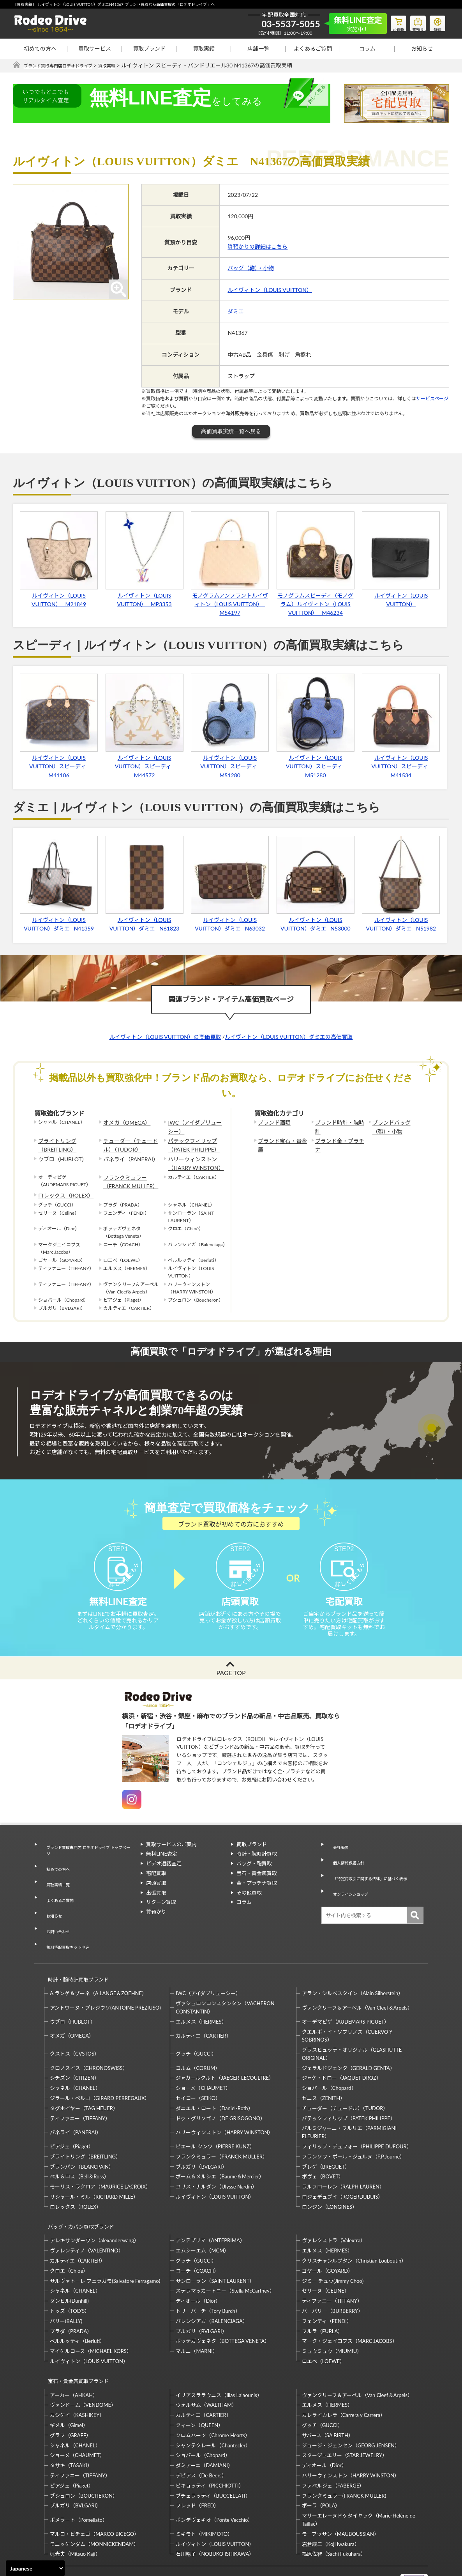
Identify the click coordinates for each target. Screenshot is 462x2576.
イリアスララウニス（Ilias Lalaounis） (219, 2350)
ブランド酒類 (272, 1122)
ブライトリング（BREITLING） (54, 1141)
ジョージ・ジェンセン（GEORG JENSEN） (351, 2400)
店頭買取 (156, 1897)
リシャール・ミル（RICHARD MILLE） (94, 2166)
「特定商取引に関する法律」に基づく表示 (375, 1878)
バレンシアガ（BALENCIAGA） (211, 2283)
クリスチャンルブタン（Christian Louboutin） (354, 2223)
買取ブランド (149, 48)
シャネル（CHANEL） (75, 2057)
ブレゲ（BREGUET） (326, 2136)
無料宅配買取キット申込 (68, 1924)
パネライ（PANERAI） (127, 1154)
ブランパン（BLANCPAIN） (82, 2136)
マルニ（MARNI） (197, 2313)
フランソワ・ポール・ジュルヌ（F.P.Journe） (353, 2126)
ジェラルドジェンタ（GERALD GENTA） (348, 2037)
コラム (367, 48)
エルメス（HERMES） (201, 1991)
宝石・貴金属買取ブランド (75, 2339)
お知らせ (422, 48)
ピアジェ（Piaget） (71, 2115)
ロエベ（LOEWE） (323, 2323)
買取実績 (204, 48)
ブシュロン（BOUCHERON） (84, 2450)
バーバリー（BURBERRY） (332, 2273)
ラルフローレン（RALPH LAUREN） (343, 2156)
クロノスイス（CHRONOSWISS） (89, 2037)
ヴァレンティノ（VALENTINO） (86, 2213)
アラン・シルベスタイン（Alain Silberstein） (353, 1962)
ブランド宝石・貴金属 (281, 1138)
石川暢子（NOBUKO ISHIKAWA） (215, 2508)
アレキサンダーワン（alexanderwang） (94, 2202)
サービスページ (432, 399)
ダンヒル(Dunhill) (69, 2263)
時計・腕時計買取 (256, 1868)
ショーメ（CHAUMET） (203, 2057)
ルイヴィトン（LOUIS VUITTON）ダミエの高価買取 (289, 1037)
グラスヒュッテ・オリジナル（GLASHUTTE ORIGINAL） (352, 2023)
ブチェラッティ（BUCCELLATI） (213, 2450)
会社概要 (337, 1858)
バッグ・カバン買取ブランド (77, 2192)
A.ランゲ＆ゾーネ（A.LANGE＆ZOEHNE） (98, 1962)
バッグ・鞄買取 (254, 1878)
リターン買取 (161, 1916)
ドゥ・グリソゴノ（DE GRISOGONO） (220, 2087)
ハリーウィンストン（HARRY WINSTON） (192, 1157)
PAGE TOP (230, 1687)
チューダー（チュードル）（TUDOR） (131, 1141)
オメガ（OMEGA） (123, 1122)
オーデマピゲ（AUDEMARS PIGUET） (346, 1991)
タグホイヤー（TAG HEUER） (84, 2077)
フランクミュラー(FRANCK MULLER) (344, 2450)
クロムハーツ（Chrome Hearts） (213, 2390)
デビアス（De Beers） (201, 2430)
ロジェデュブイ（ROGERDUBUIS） (342, 2166)
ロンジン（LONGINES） (329, 2176)
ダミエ (235, 311)
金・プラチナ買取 (256, 1897)
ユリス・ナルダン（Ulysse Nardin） (216, 2156)
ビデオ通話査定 (164, 1878)
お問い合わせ (55, 1915)
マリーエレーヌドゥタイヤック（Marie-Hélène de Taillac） (358, 2474)
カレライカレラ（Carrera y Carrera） (343, 2370)
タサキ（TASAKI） (71, 2420)
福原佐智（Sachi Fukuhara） (334, 2508)
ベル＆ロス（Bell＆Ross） (79, 2146)
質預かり (156, 1926)
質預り (412, 22)
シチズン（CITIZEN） (74, 2047)
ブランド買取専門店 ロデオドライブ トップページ (87, 1862)
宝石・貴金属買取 (256, 1887)
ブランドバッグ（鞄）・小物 (396, 1126)
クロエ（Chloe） (69, 2232)
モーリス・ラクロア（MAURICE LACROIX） (100, 2156)
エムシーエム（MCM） (202, 2213)
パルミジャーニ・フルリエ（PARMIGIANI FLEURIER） (349, 2101)
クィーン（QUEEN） (199, 2380)
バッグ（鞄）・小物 (250, 268)
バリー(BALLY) (66, 2283)
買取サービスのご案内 (171, 1858)
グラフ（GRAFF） (70, 2390)
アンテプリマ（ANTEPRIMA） (210, 2202)
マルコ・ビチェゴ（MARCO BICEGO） (94, 2489)
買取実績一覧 (55, 1886)
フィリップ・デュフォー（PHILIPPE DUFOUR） (357, 2115)
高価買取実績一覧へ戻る (231, 431)
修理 (435, 22)
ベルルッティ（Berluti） (77, 2303)
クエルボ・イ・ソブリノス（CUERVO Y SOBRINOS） (347, 2004)
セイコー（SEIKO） (198, 2067)
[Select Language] (35, 2568)
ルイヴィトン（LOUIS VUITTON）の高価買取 (165, 1037)
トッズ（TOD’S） (70, 2273)
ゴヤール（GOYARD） (327, 2232)
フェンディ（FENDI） (327, 2283)
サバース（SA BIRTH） (327, 2390)
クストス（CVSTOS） (74, 2023)
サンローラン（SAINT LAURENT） (215, 2243)
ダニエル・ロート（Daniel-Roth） (214, 2077)
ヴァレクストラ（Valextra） (333, 2202)
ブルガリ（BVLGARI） (201, 2136)
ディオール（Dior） (198, 2263)
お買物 (389, 22)
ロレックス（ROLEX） (62, 1185)
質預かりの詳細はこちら (257, 247)
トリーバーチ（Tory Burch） (208, 2273)
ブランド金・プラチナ (338, 1138)
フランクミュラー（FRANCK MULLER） (126, 1173)
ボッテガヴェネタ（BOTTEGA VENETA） (223, 2303)
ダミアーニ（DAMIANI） (204, 2420)
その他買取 (249, 1907)
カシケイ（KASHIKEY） (77, 2370)
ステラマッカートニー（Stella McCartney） (225, 2253)
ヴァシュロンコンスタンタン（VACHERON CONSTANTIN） (225, 1976)
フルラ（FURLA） (322, 2293)
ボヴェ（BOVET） (323, 2146)
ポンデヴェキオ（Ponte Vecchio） (214, 2475)
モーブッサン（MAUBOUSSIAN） (340, 2489)
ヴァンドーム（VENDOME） (83, 2360)
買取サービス (94, 48)
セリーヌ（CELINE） (325, 2253)
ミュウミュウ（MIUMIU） (332, 2313)
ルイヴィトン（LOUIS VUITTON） (269, 290)
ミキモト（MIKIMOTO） (204, 2489)
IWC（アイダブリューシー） (193, 1126)
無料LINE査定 (161, 1868)
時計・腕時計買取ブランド (75, 1952)
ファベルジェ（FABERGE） (333, 2440)
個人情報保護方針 (347, 1868)
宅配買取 (156, 1887)
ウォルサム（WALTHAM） (206, 2360)
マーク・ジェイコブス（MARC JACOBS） (349, 2303)
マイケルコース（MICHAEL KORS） (91, 2313)
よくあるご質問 (313, 48)
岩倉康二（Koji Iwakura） (331, 2499)
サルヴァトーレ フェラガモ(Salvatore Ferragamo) (105, 2243)
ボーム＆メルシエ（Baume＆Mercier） (220, 2146)
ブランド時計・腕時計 (338, 1122)
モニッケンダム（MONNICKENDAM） (94, 2499)
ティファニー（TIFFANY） (80, 2087)
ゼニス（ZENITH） (324, 2067)
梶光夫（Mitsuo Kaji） (75, 2508)
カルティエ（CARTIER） (203, 2005)
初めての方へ (40, 48)
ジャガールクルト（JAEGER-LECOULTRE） (225, 2047)
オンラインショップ (349, 1887)
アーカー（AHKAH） (74, 2350)
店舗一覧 (258, 48)
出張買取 (156, 1907)
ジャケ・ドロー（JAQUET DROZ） (341, 2047)
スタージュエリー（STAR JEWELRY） (344, 2410)
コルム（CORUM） (198, 2037)
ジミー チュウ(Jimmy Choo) (332, 2243)
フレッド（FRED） (197, 2460)
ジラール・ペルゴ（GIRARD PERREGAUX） (100, 2067)
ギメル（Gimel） (69, 2380)
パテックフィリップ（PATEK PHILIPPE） (190, 1141)
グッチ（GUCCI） (196, 2023)
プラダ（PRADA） (71, 2293)
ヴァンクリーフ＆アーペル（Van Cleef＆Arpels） (357, 1976)
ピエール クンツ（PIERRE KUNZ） (215, 2115)
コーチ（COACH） (197, 2232)
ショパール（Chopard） (329, 2057)
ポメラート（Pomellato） (79, 2475)
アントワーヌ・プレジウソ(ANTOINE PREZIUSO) (105, 1976)
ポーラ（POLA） (321, 2460)
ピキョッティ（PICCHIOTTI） (209, 2440)
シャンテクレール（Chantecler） (213, 2400)
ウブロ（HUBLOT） (59, 1154)
